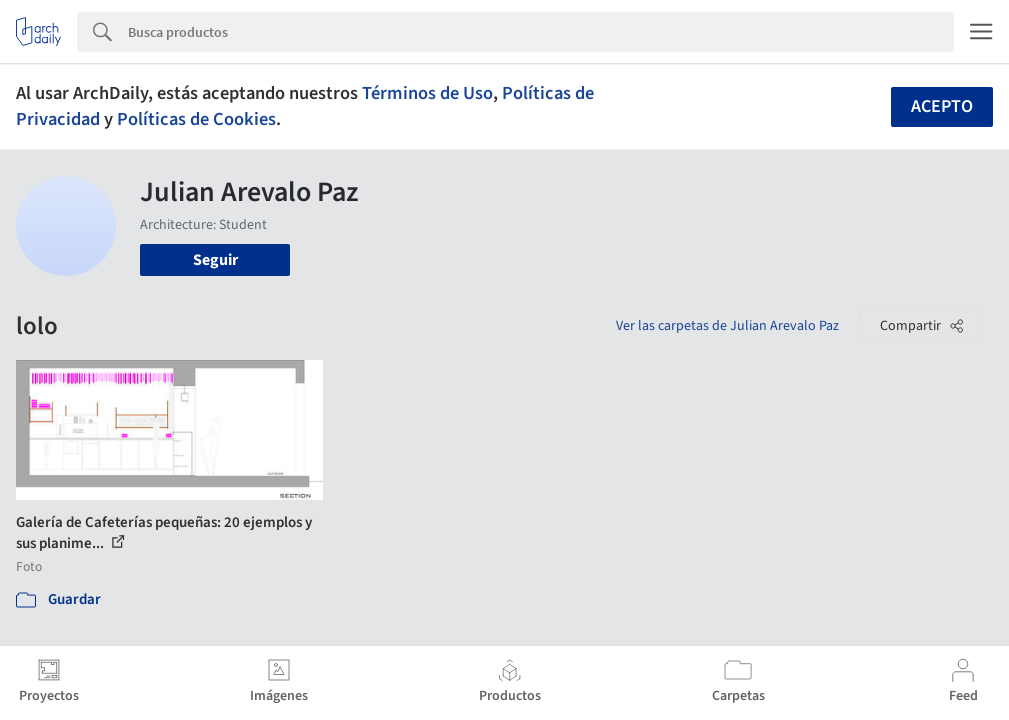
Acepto (942, 106)
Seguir (215, 260)
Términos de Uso (427, 93)
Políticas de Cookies (196, 119)
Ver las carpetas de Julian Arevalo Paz (727, 326)
